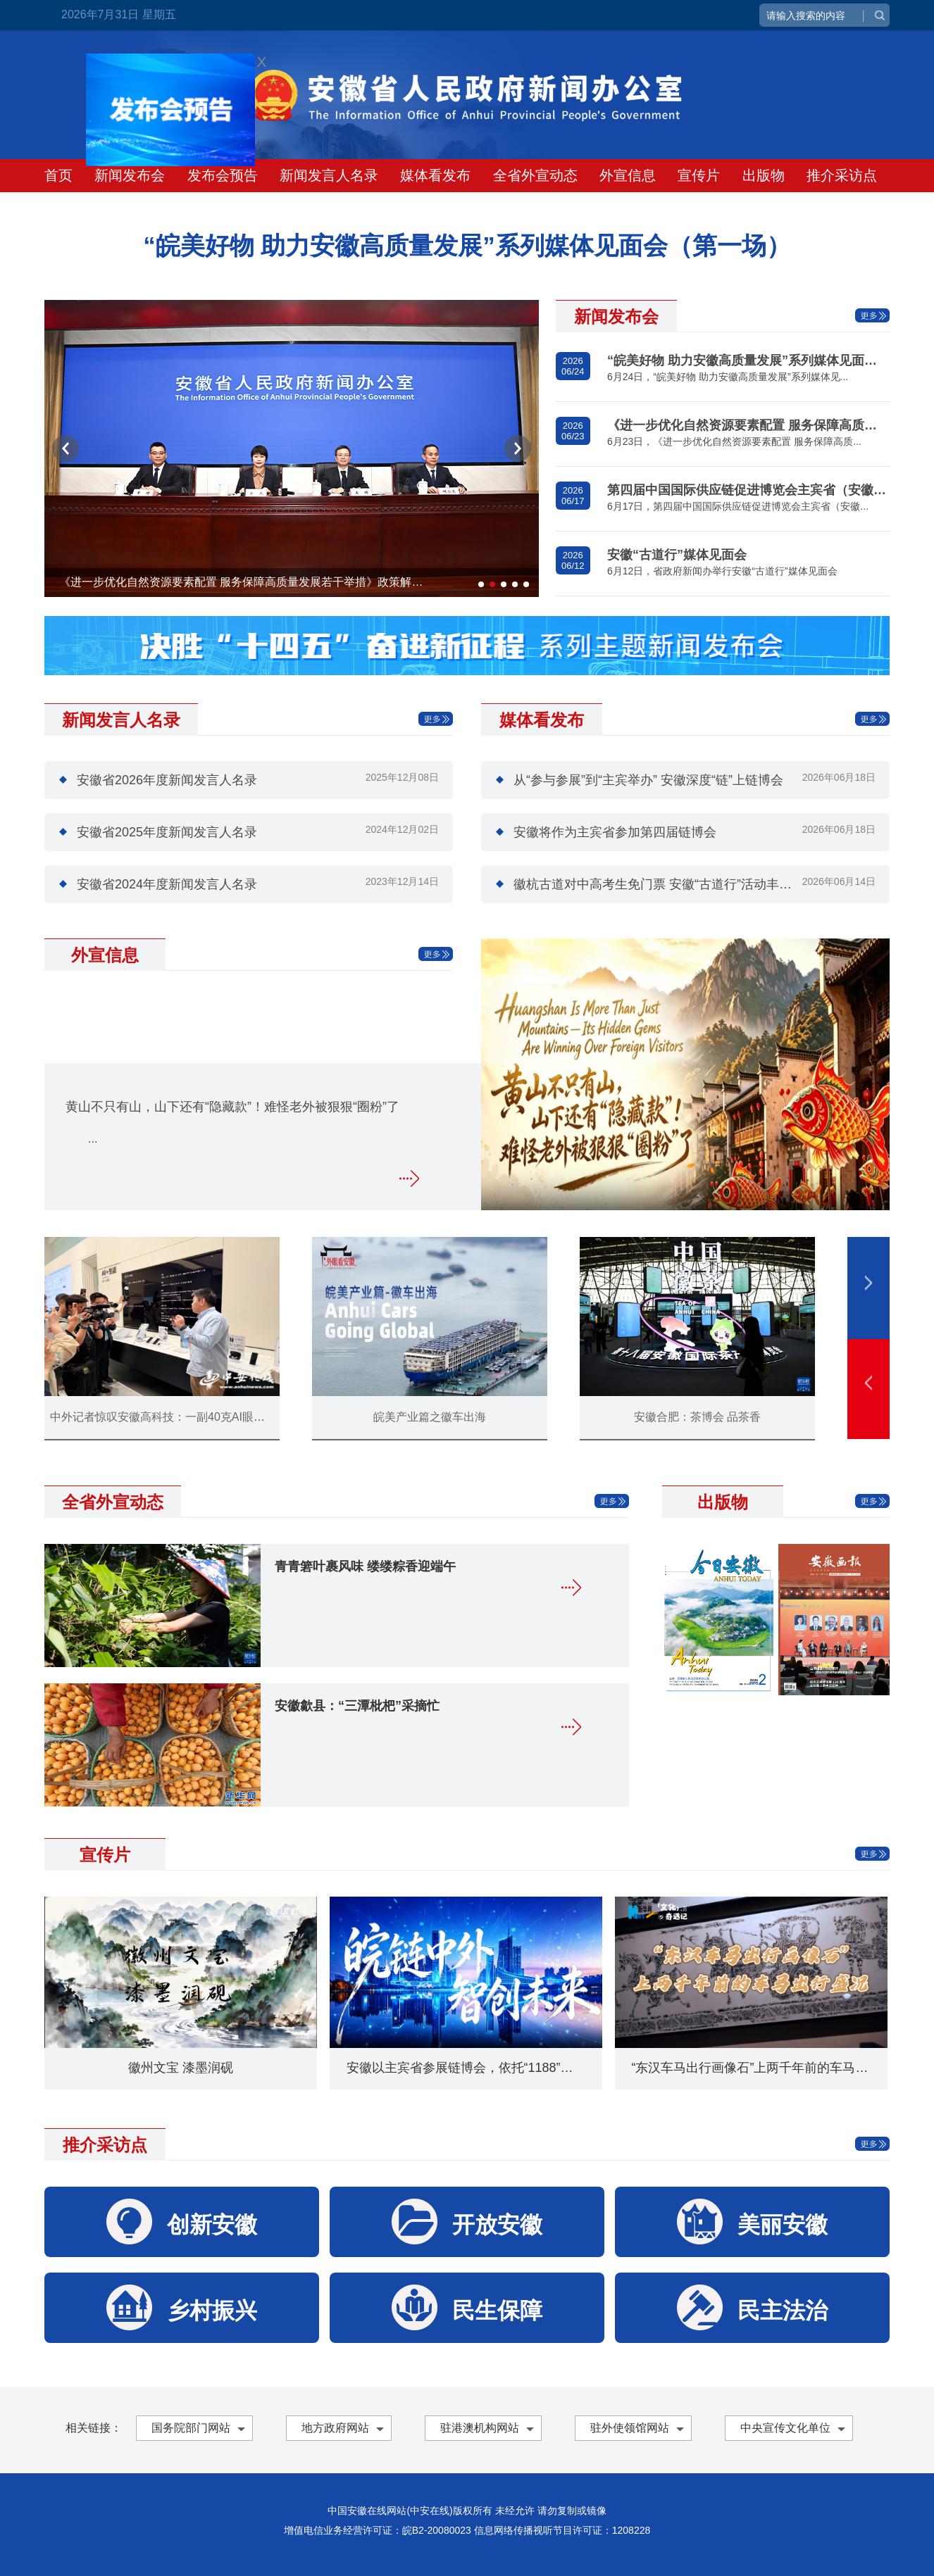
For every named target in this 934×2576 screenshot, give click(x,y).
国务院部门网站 (190, 2428)
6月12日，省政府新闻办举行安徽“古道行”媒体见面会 (722, 571)
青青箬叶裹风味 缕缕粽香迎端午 (365, 1566)
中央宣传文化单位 (785, 2428)
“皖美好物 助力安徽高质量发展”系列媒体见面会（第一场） (748, 360)
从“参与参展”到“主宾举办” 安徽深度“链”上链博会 (648, 780)
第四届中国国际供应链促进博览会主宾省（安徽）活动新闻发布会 (748, 490)
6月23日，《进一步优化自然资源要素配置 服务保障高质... (734, 441)
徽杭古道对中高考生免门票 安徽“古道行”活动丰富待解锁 (671, 884)
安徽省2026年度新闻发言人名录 (167, 780)
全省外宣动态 (535, 175)
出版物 (763, 175)
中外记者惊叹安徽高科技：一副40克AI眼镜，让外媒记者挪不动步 (214, 1417)
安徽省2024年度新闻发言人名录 (167, 884)
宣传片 (699, 175)
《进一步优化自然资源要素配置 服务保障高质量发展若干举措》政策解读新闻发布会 (245, 582)
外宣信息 (627, 175)
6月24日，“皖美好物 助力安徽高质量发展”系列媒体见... (727, 376)
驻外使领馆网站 (629, 2428)
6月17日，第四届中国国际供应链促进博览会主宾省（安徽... (737, 506)
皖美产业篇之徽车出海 (429, 1417)
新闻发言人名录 (329, 175)
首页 (58, 175)
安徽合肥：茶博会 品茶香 (697, 1417)
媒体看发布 (435, 175)
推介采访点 (842, 175)
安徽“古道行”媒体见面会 (677, 555)
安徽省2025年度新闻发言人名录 (167, 832)
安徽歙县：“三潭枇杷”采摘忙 (357, 1706)
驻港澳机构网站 (479, 2428)
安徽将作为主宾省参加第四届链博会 (614, 832)
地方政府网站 (335, 2428)
